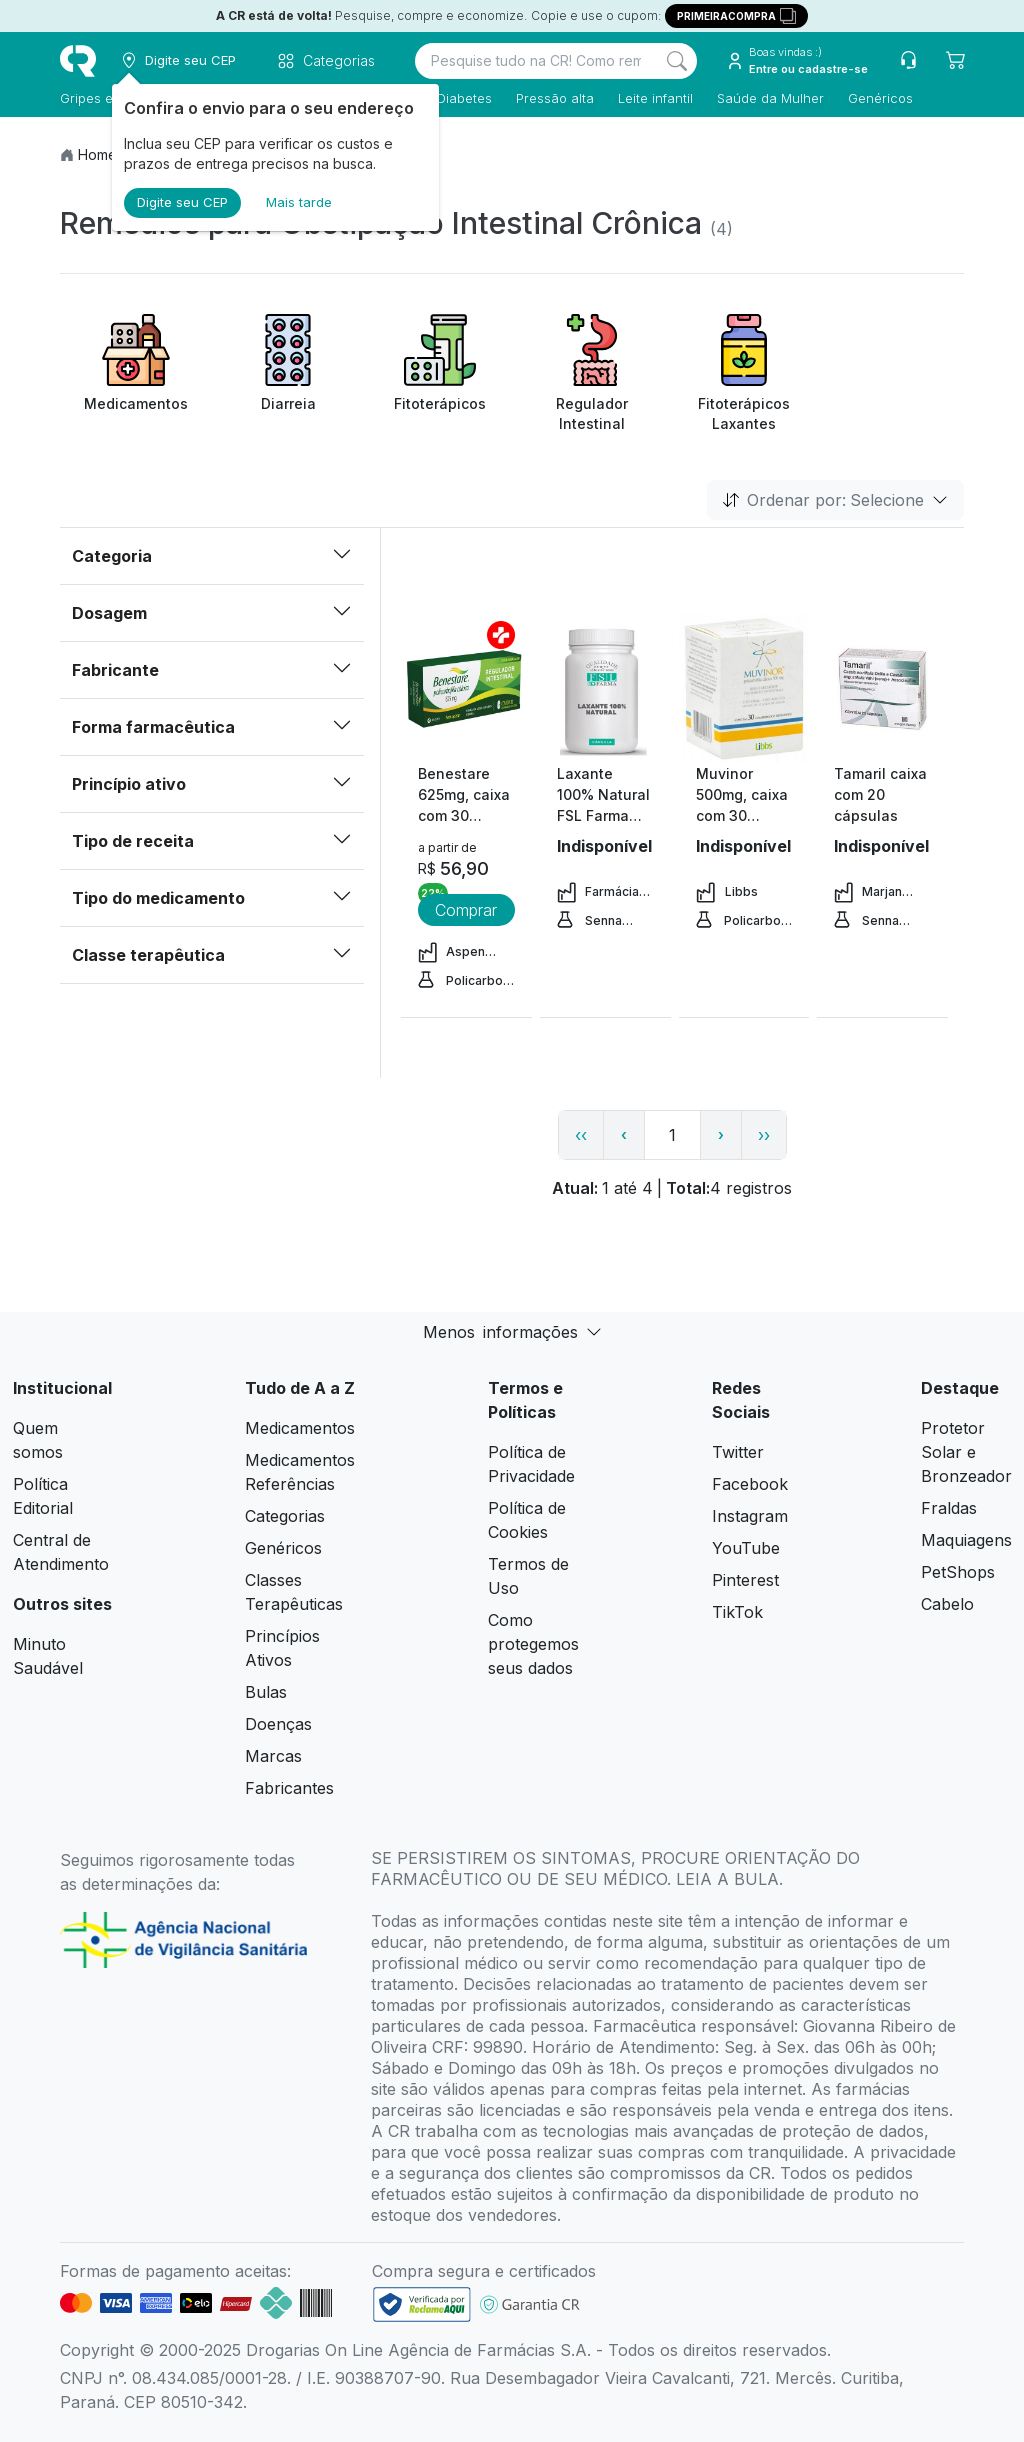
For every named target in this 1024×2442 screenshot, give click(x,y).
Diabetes (464, 98)
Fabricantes (289, 1788)
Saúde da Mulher (770, 98)
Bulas (266, 1692)
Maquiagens (966, 1540)
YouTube (746, 1548)
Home (97, 154)
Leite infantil (655, 98)
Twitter (738, 1452)
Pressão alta (555, 98)
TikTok (737, 1612)
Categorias (285, 1516)
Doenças (278, 1724)
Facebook (750, 1484)
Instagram (750, 1516)
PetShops (958, 1572)
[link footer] (422, 2304)
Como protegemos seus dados (533, 1644)
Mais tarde (299, 202)
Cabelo (947, 1604)
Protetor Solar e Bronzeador (966, 1452)
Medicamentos (300, 1428)
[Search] (677, 61)
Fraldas (949, 1508)
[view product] (466, 688)
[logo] (78, 61)
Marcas (273, 1756)
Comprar (466, 910)
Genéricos (880, 98)
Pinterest (745, 1580)
